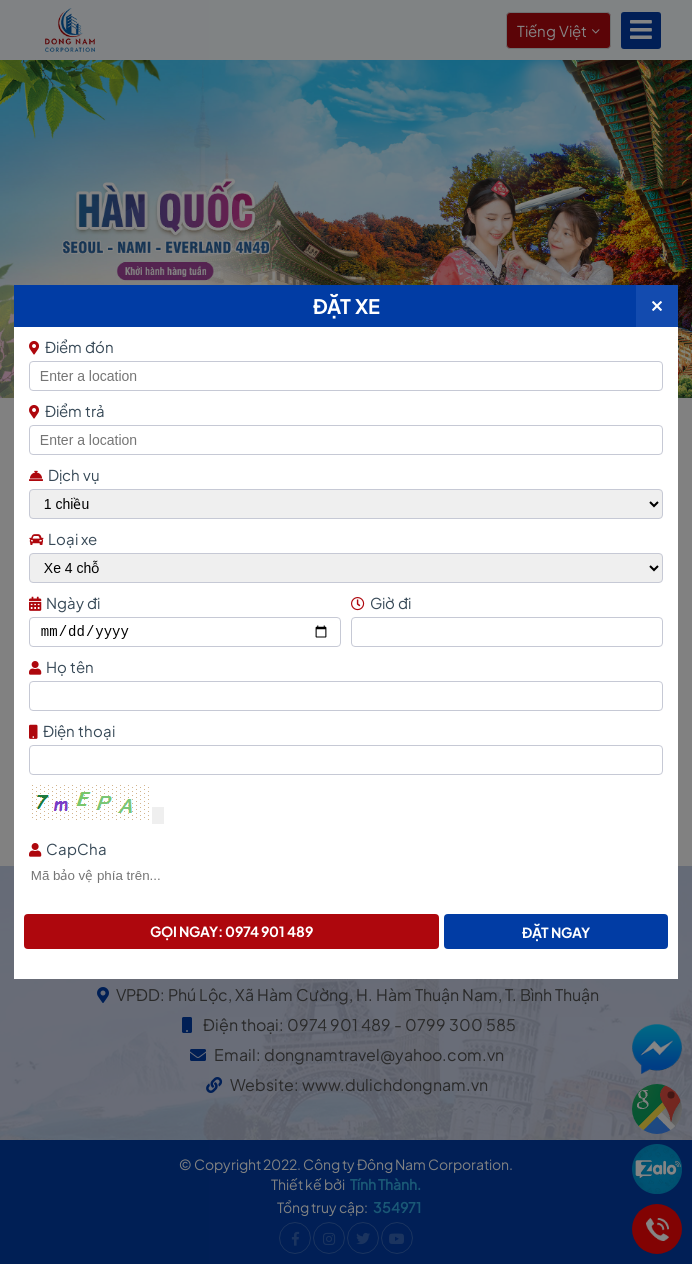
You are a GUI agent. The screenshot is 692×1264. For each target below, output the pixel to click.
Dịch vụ (64, 474)
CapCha (343, 848)
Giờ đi (504, 602)
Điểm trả (67, 410)
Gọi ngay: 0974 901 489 (231, 931)
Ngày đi (182, 602)
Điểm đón (343, 346)
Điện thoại (343, 730)
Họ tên (343, 666)
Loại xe (63, 538)
